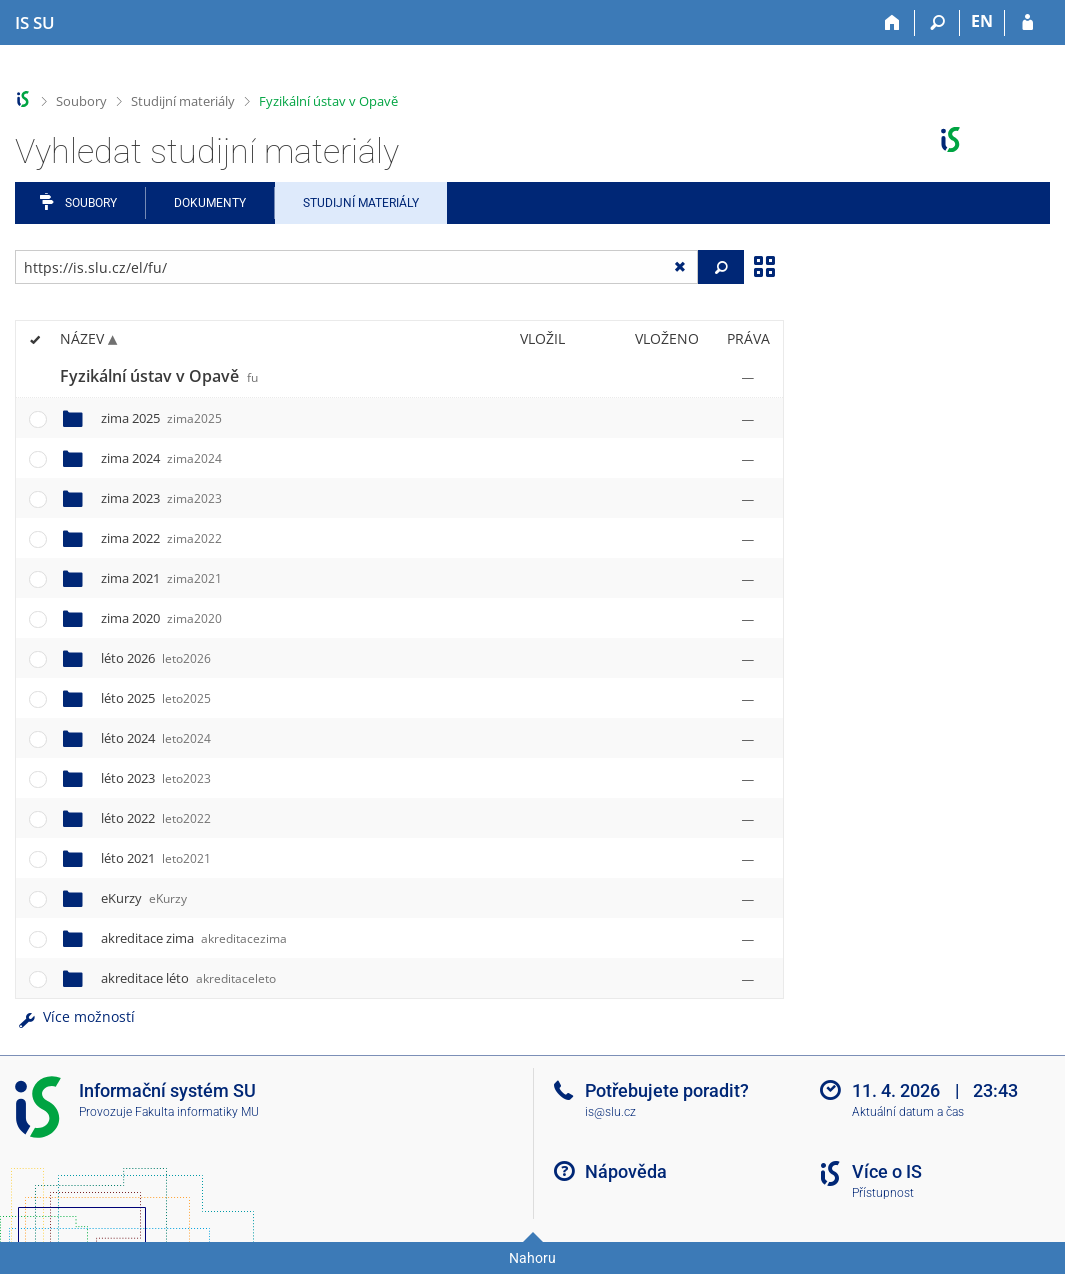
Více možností (75, 1016)
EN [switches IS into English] (982, 21)
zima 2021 (161, 578)
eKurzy (144, 898)
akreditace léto (188, 978)
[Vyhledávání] (937, 23)
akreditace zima (194, 938)
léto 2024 (156, 738)
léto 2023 (156, 778)
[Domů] (892, 23)
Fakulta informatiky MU (197, 1112)
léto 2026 (156, 658)
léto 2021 (156, 858)
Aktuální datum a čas (908, 1112)
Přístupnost (883, 1193)
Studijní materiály (183, 101)
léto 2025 (156, 698)
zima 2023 (161, 498)
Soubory (81, 101)
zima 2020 (161, 618)
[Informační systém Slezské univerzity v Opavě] (35, 23)
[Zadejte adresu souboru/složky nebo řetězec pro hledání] (356, 267)
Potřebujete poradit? (667, 1090)
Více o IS (887, 1171)
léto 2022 (156, 818)
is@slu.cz (610, 1112)
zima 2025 (161, 418)
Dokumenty (210, 203)
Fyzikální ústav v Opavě (328, 101)
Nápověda (626, 1171)
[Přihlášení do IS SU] (1027, 23)
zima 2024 (161, 458)
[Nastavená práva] (748, 377)
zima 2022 (161, 538)
